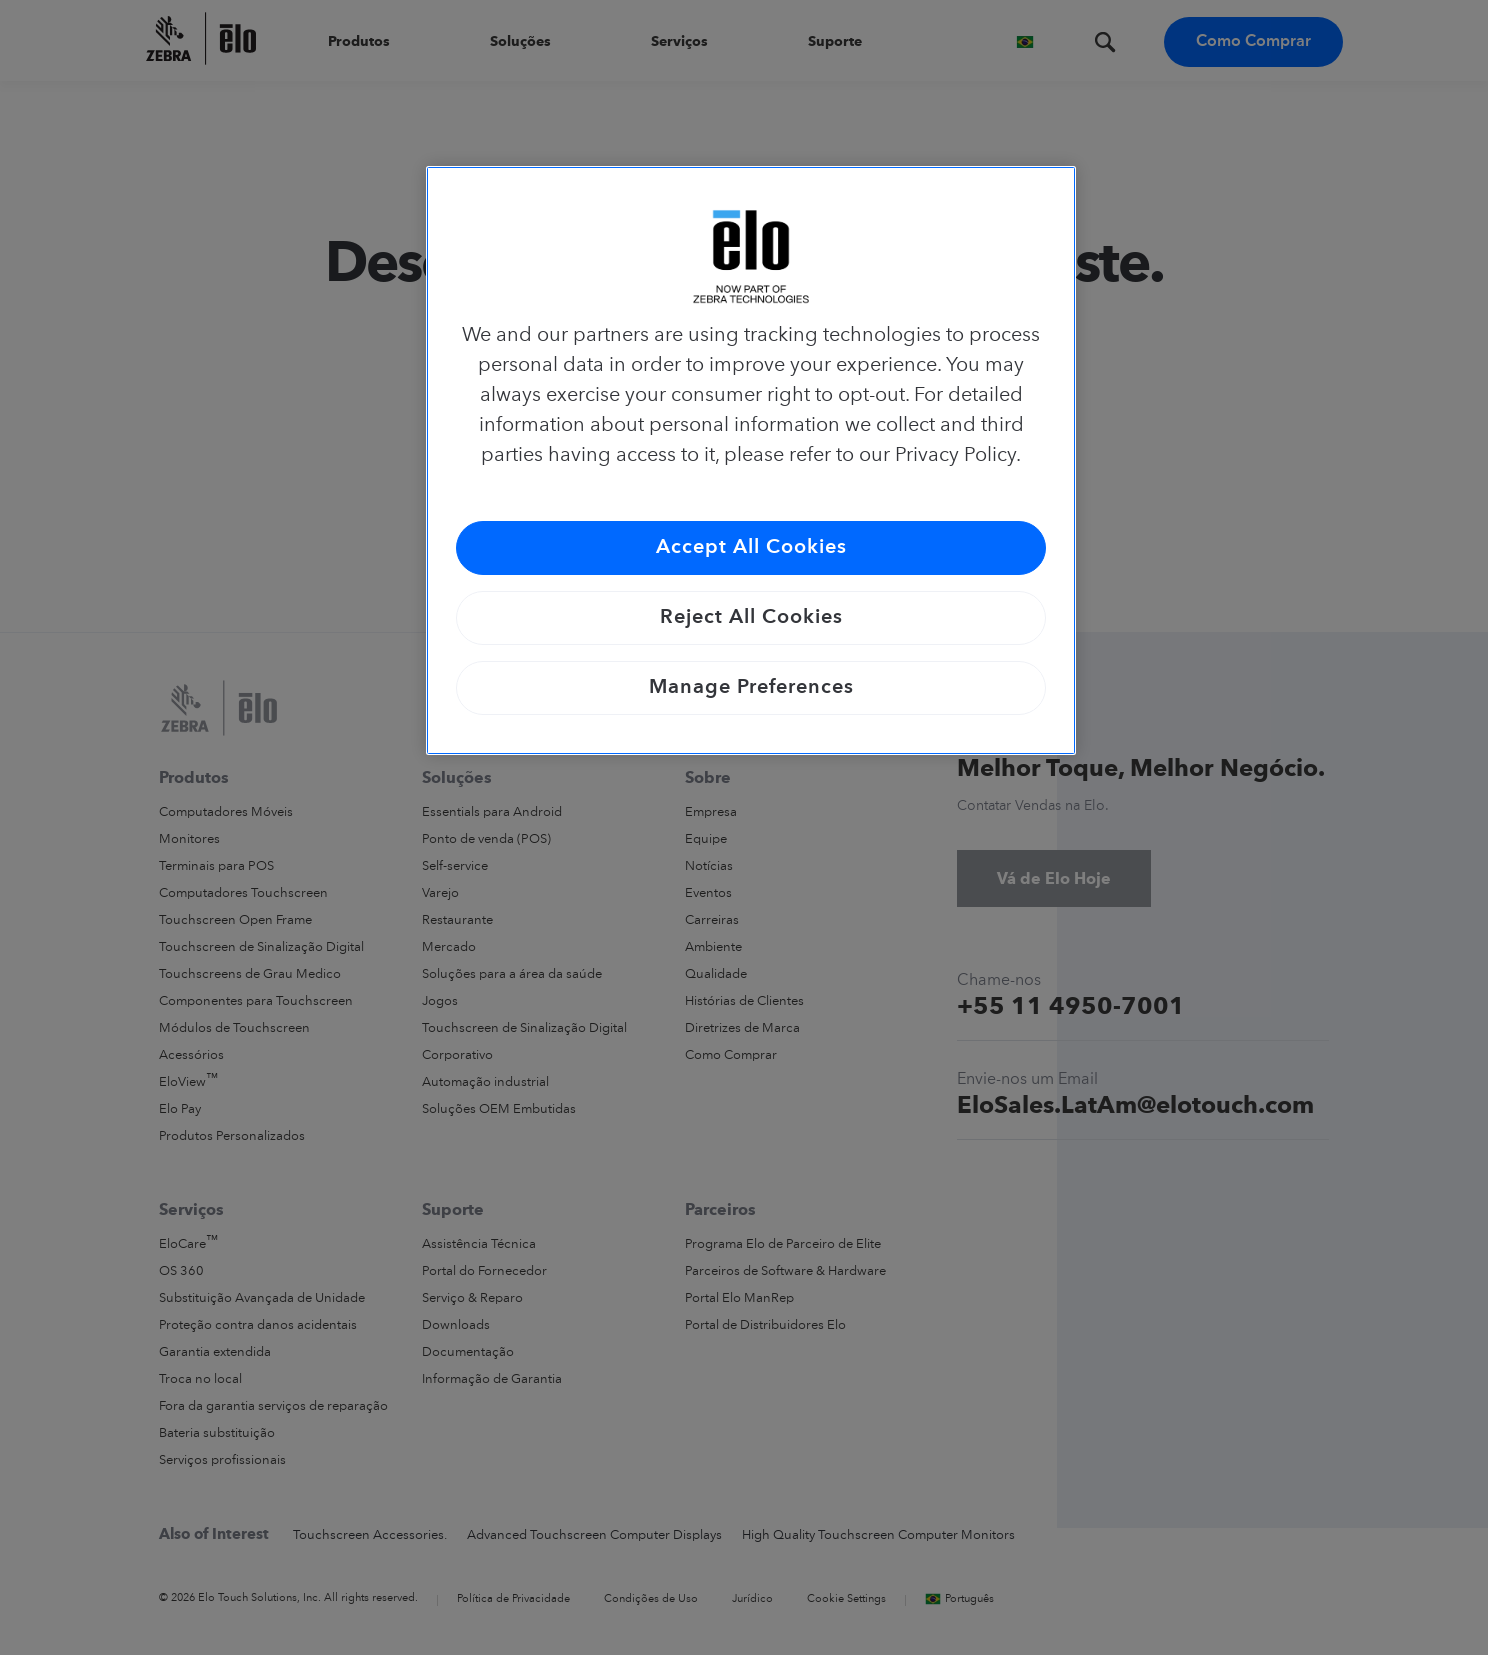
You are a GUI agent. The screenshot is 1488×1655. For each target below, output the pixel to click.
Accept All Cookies (751, 548)
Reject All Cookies (751, 618)
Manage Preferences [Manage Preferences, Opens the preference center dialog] (751, 688)
